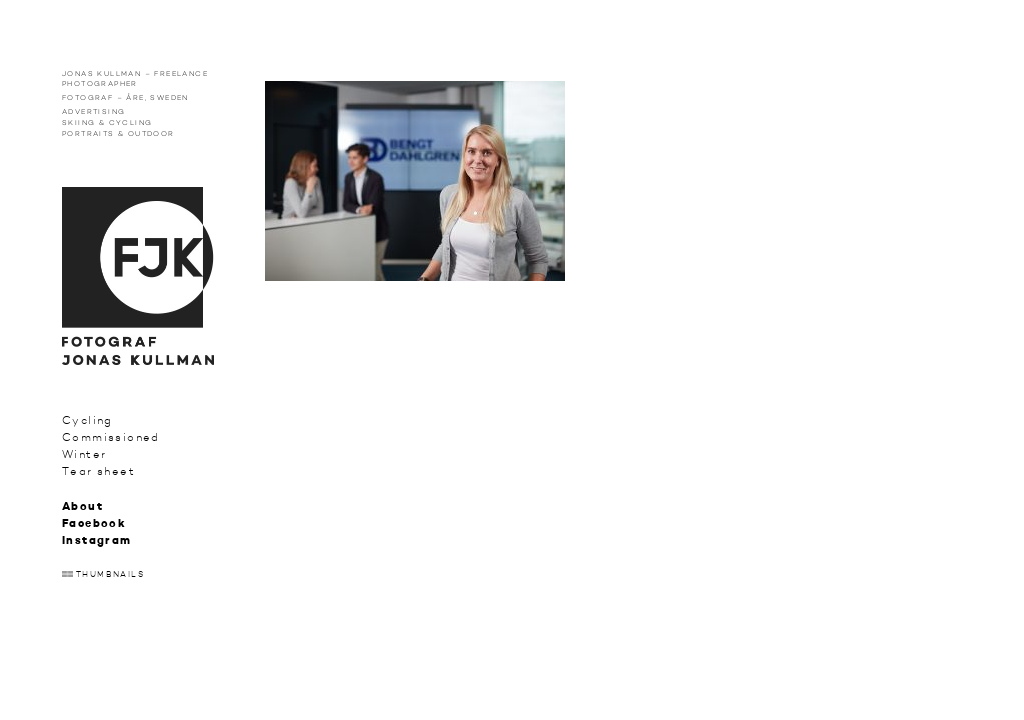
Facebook (94, 524)
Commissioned (111, 437)
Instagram (97, 541)
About (82, 507)
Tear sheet (98, 471)
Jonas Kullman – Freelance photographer (135, 78)
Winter (84, 454)
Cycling (87, 420)
